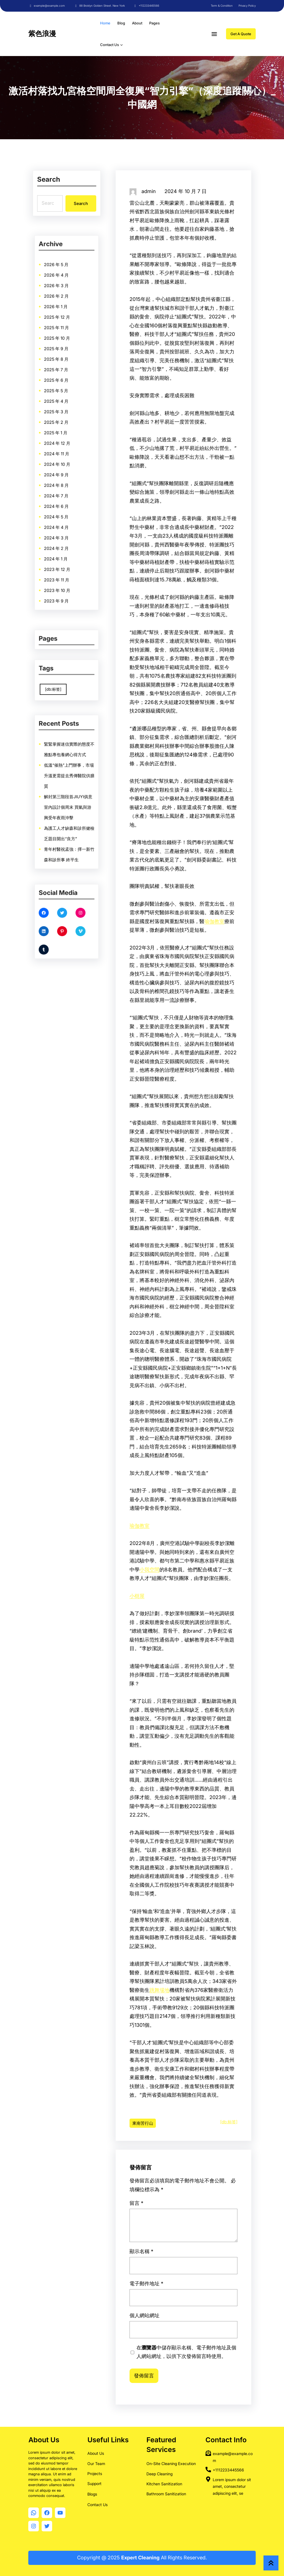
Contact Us (97, 2504)
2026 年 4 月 (63, 375)
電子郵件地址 (169, 2300)
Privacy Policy (247, 5)
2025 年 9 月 (63, 399)
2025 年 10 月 (63, 395)
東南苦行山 (142, 2123)
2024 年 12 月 (63, 429)
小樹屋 (137, 1596)
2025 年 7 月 (63, 405)
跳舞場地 (159, 1990)
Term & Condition (222, 5)
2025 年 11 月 (63, 392)
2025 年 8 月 (63, 402)
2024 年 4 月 (63, 456)
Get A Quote (240, 34)
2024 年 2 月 (63, 463)
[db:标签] (228, 2121)
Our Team (96, 2463)
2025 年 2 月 (63, 422)
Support (94, 2483)
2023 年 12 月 (63, 470)
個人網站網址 (168, 2312)
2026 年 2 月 (63, 382)
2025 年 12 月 (63, 388)
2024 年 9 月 (63, 439)
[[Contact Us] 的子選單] (121, 44)
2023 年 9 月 (63, 480)
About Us (95, 2453)
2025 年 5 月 (63, 412)
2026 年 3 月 (63, 378)
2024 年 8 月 (63, 443)
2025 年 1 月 (63, 426)
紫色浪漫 (42, 33)
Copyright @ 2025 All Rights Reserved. (142, 2557)
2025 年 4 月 (63, 416)
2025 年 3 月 (63, 419)
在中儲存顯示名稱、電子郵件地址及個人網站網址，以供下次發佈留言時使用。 (184, 2326)
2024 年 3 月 (63, 460)
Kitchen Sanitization (164, 2483)
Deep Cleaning (159, 2473)
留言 (165, 2269)
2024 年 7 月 (63, 446)
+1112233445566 (228, 2470)
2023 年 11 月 (63, 473)
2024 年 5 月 (63, 453)
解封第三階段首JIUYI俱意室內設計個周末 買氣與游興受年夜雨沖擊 (67, 796)
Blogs (92, 2494)
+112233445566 (149, 5)
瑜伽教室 (214, 921)
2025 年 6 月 (63, 409)
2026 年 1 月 (63, 385)
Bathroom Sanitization (166, 2493)
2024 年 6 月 (63, 449)
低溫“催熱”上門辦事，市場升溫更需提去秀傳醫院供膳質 (67, 786)
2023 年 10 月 (63, 477)
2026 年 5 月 (63, 372)
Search (80, 203)
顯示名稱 (167, 2287)
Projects (94, 2473)
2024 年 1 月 (63, 466)
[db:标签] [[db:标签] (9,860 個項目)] (62, 683)
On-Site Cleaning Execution (171, 2463)
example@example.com (49, 5)
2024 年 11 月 (63, 433)
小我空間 (149, 1569)
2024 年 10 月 (63, 436)
